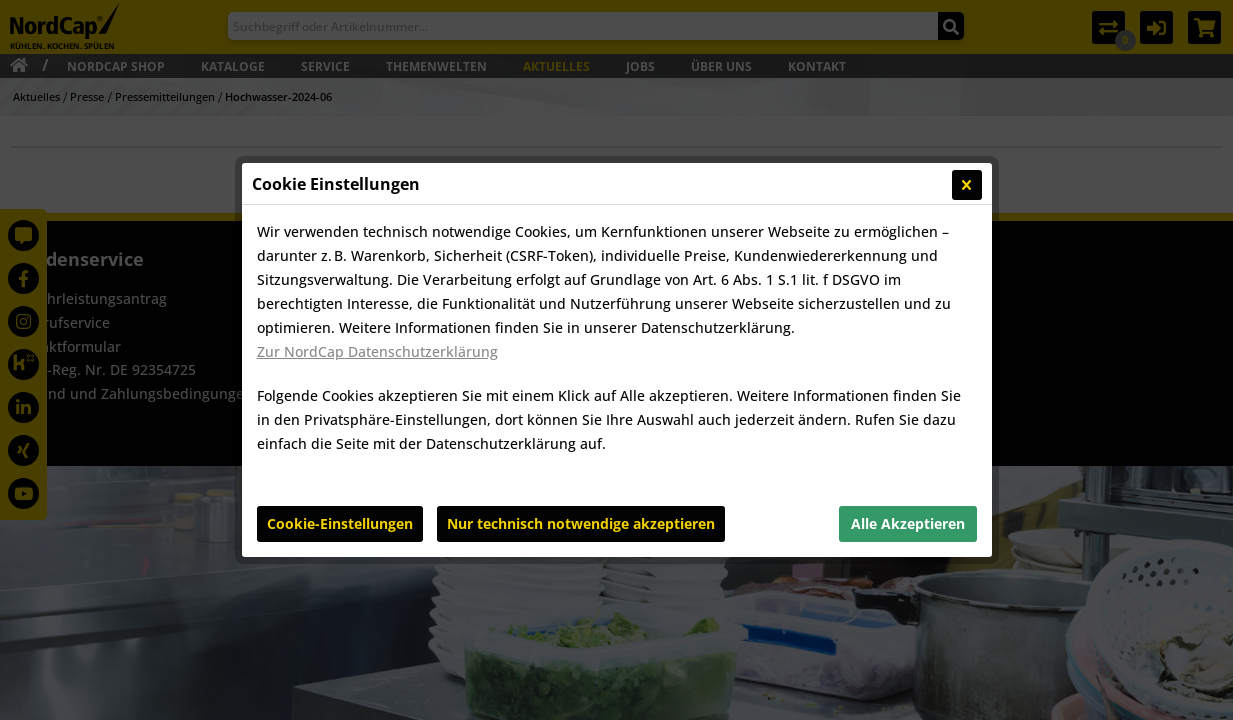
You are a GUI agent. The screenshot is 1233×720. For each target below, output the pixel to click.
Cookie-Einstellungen (340, 523)
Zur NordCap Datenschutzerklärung (377, 351)
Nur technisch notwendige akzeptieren (581, 523)
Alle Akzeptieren (908, 523)
